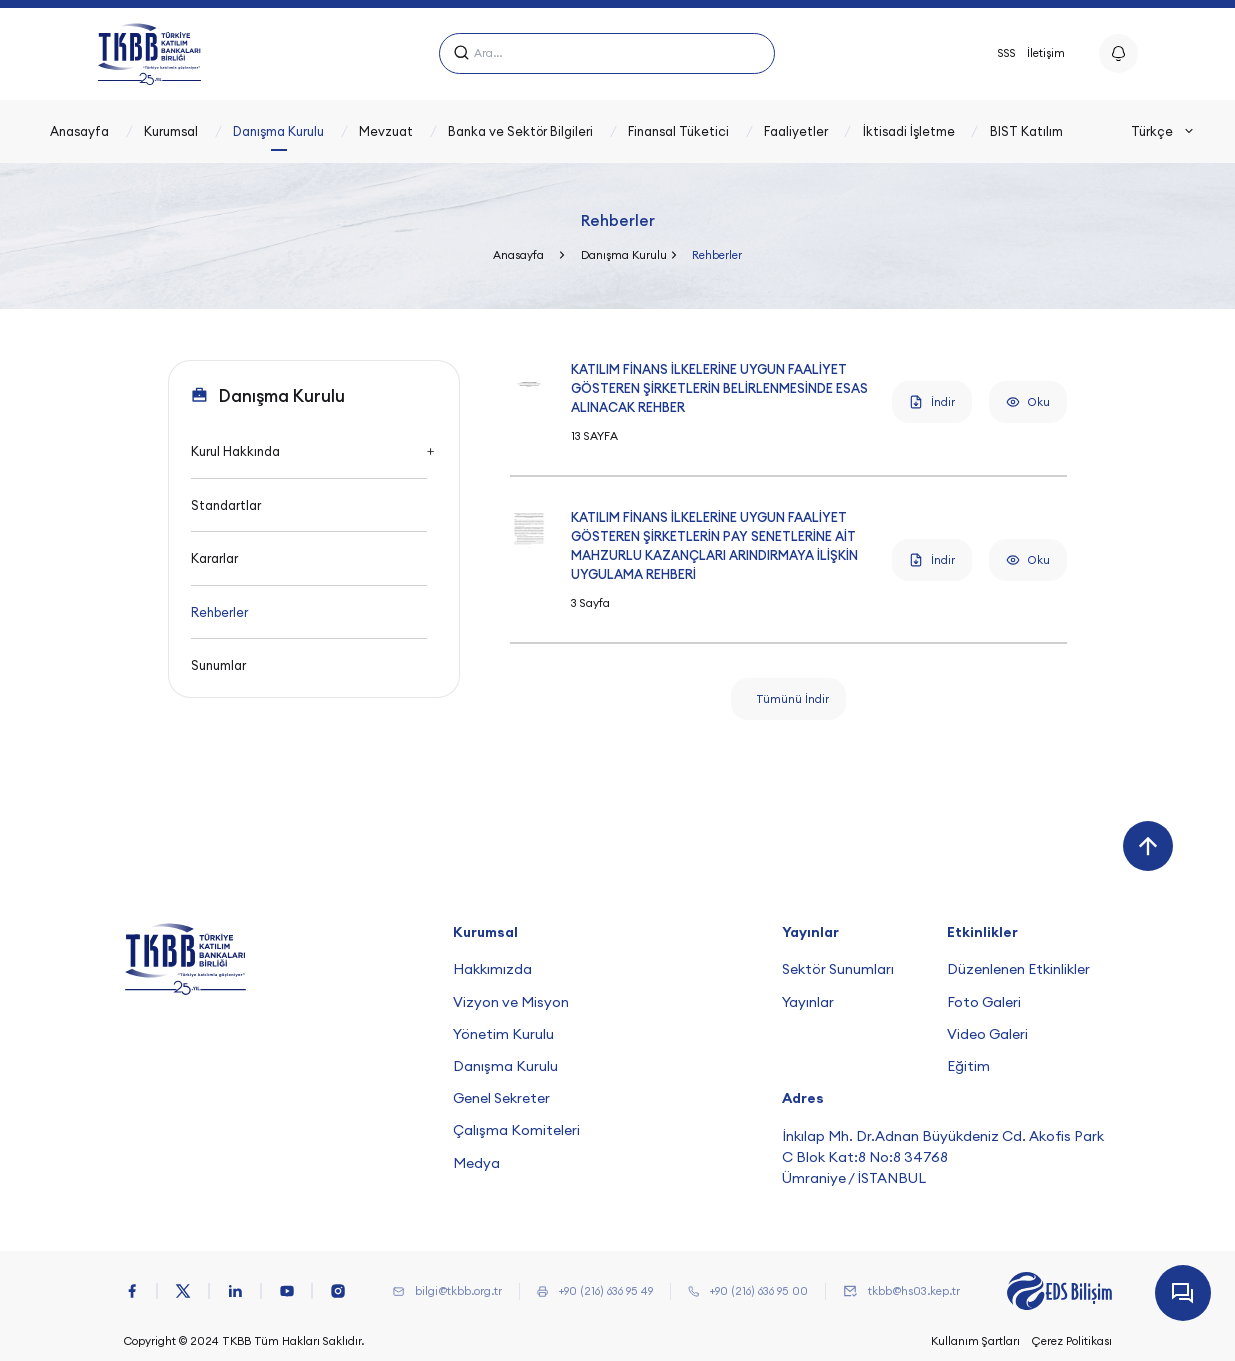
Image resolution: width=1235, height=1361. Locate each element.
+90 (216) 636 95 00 (759, 1291)
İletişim (1046, 53)
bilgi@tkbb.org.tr (458, 1291)
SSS (1007, 53)
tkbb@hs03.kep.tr (914, 1291)
